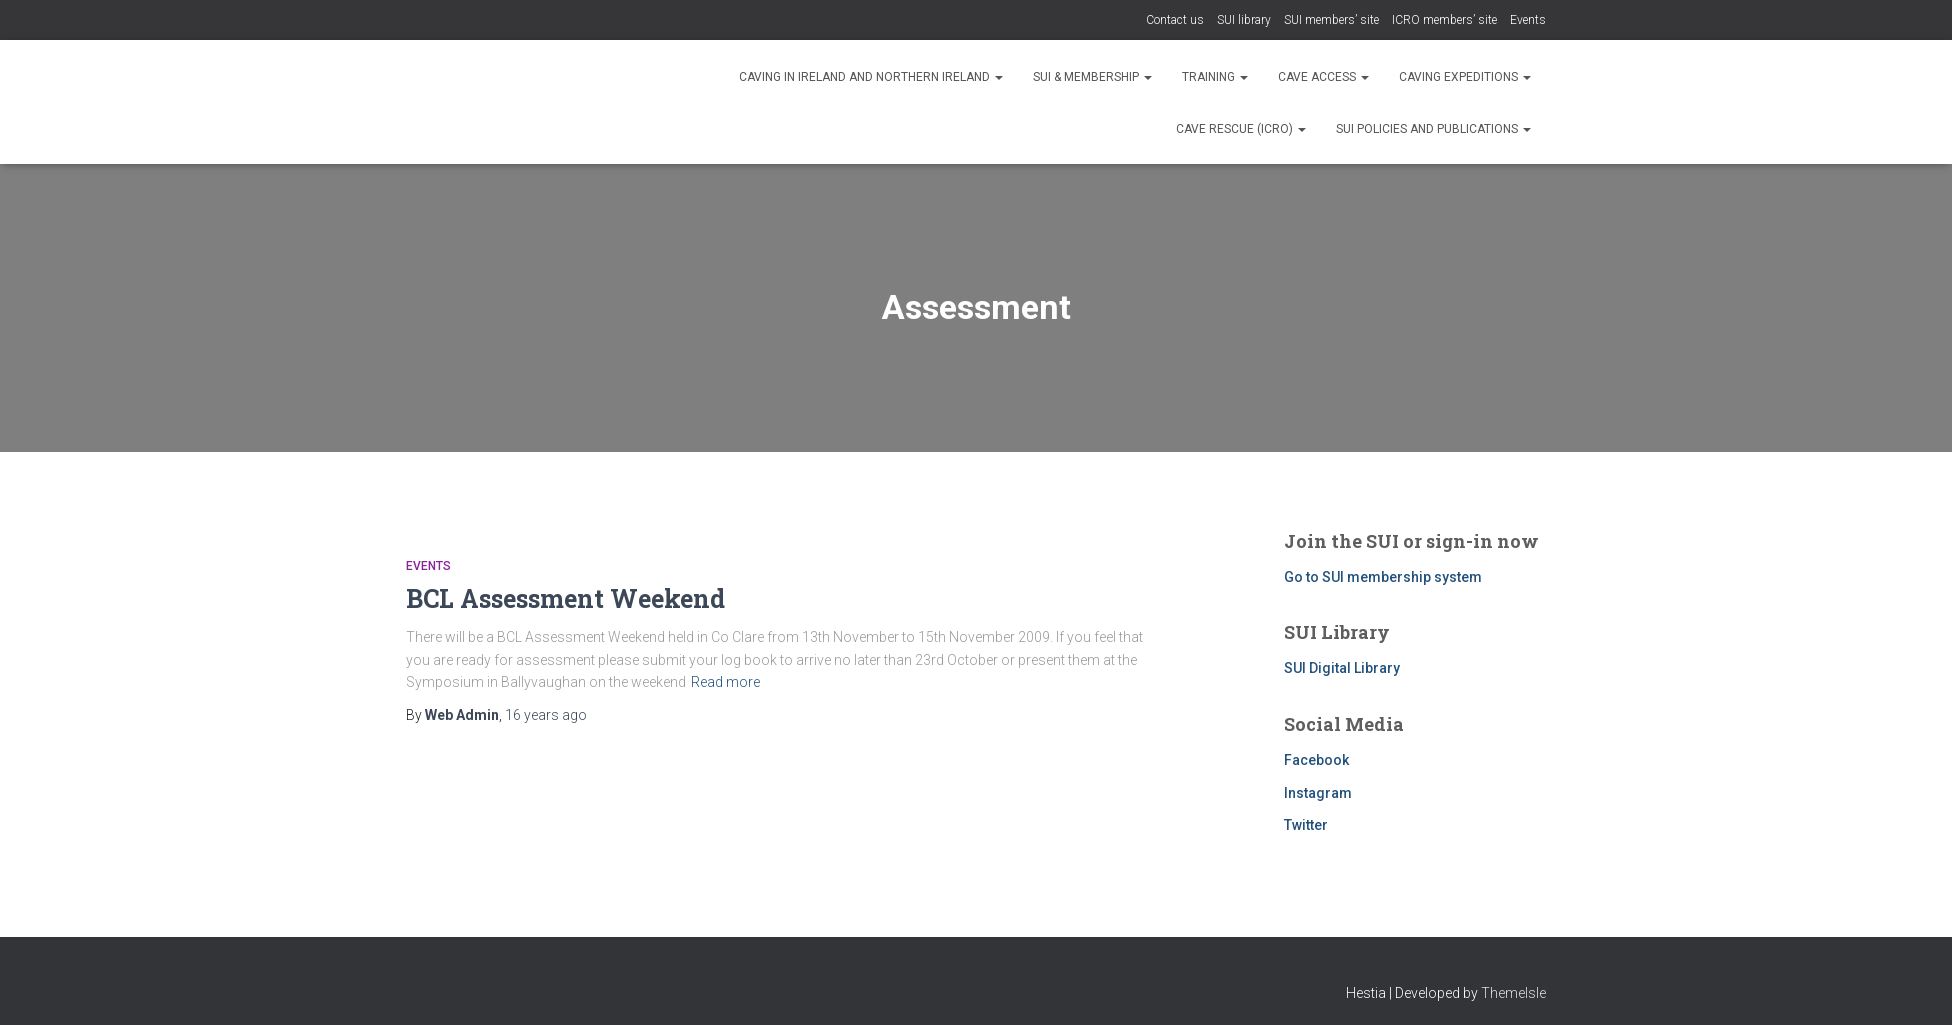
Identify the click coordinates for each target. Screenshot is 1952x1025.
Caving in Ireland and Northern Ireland (871, 77)
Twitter (1306, 825)
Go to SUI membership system (1383, 577)
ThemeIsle (1513, 993)
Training (1215, 77)
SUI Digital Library (1342, 668)
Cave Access (1323, 77)
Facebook (1316, 760)
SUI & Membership (1092, 77)
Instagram (1318, 793)
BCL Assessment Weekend (565, 598)
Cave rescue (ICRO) (1241, 129)
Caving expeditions (1465, 77)
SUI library (1244, 20)
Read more (725, 682)
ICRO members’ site (1444, 20)
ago (546, 715)
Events (1528, 20)
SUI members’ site (1331, 20)
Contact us (1175, 20)
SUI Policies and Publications (1433, 129)
